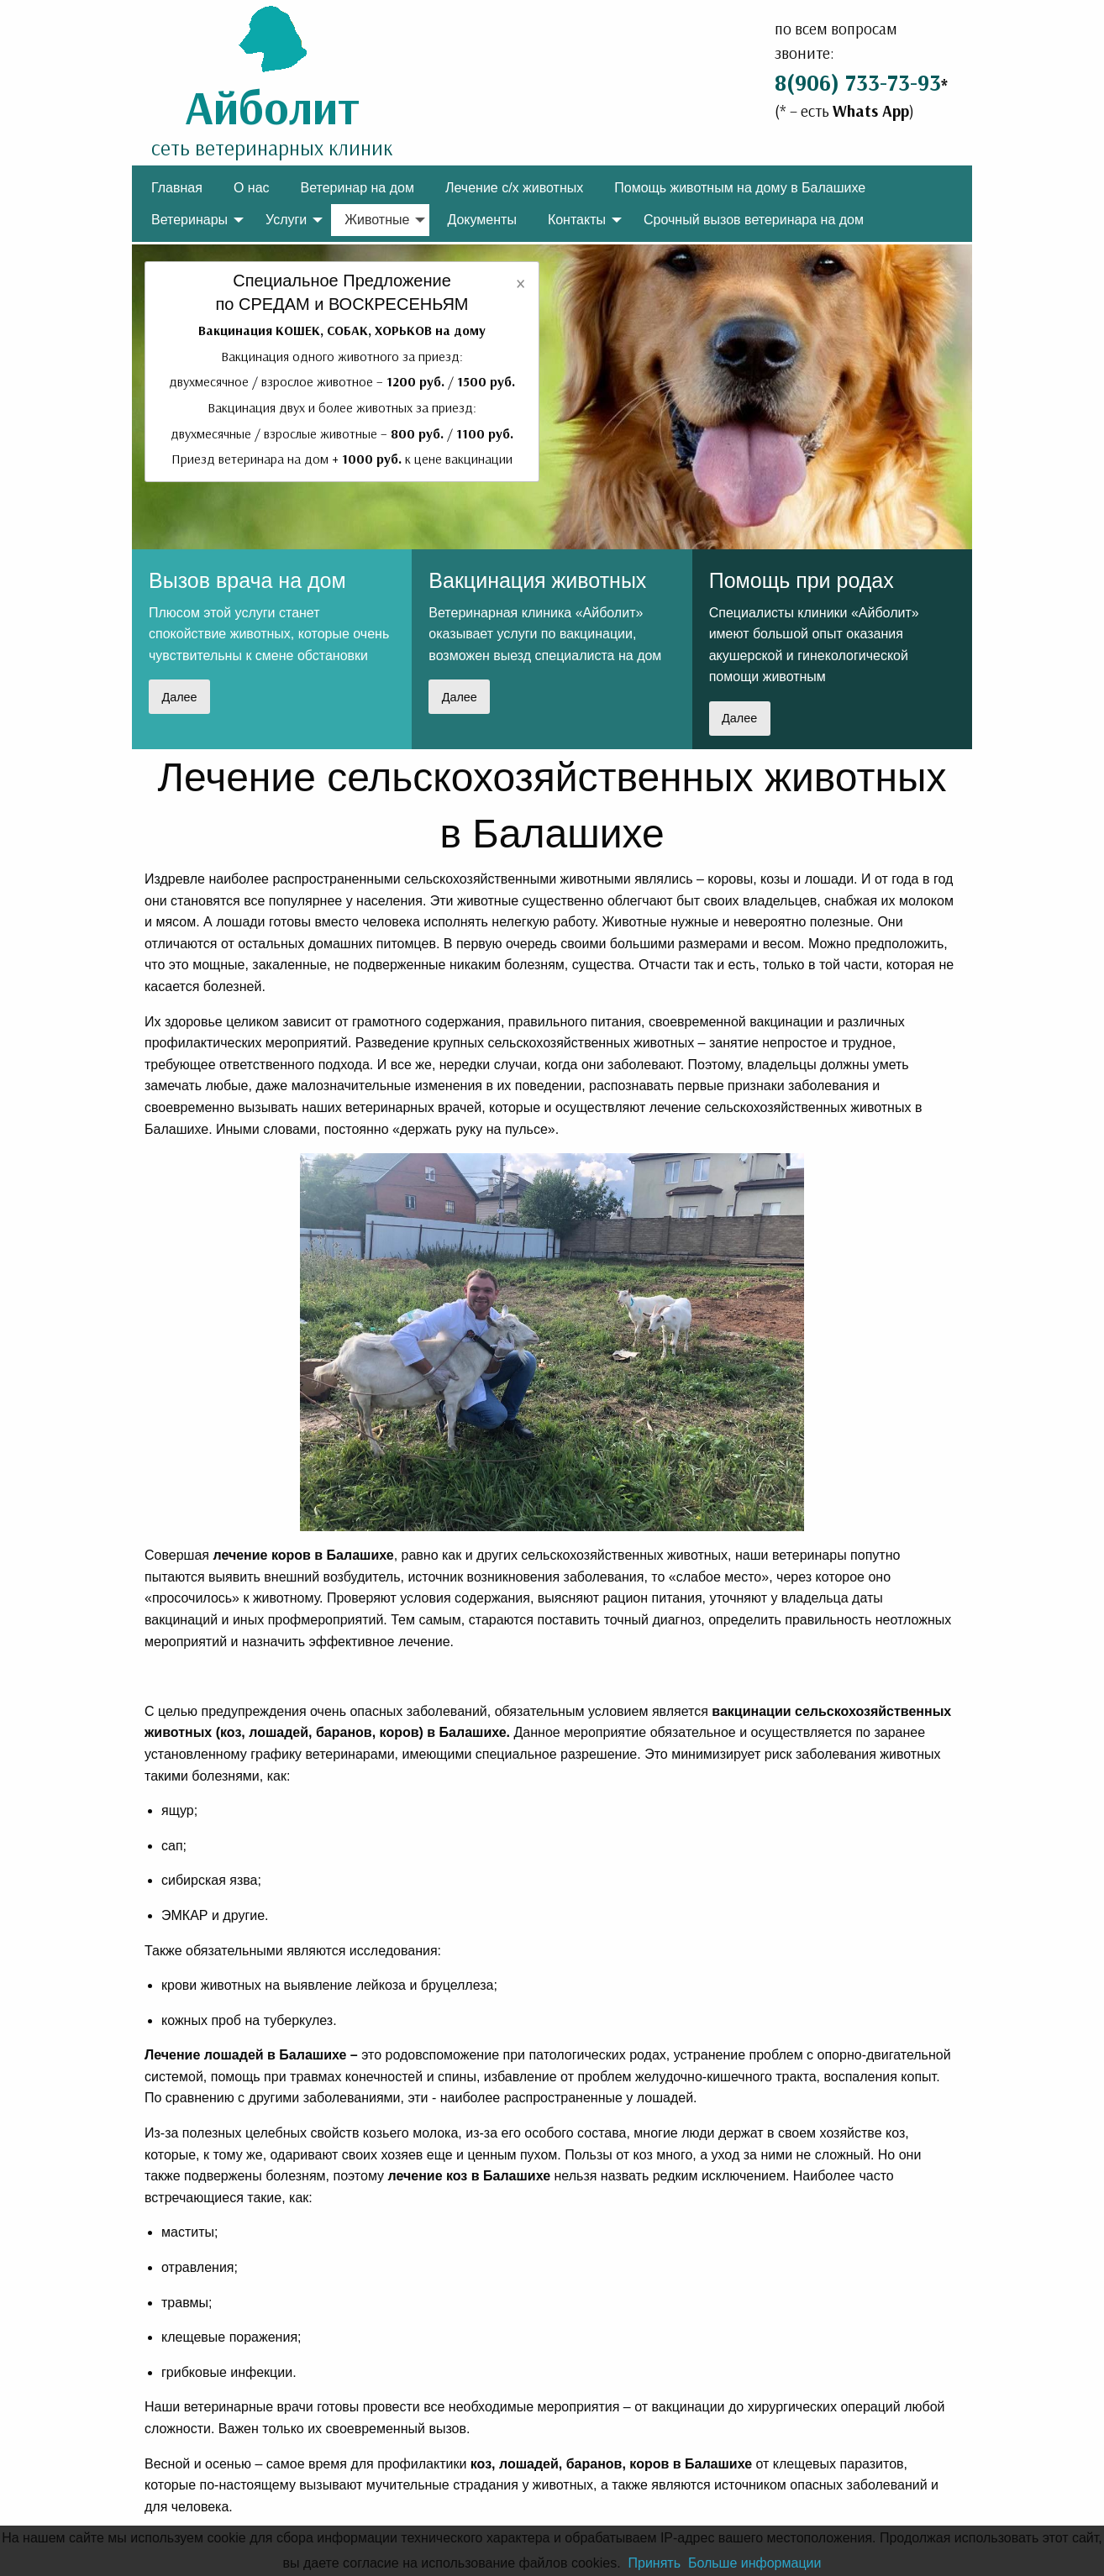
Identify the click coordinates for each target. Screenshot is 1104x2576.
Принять (654, 2563)
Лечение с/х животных (514, 188)
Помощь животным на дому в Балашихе (739, 188)
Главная (176, 188)
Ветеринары (189, 219)
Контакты (577, 219)
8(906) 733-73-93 (858, 82)
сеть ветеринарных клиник (272, 147)
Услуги (286, 219)
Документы (481, 219)
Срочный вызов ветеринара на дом (754, 219)
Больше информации (755, 2563)
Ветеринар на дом (357, 188)
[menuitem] (177, 187)
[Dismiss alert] (520, 282)
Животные (376, 219)
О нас (252, 188)
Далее (179, 697)
